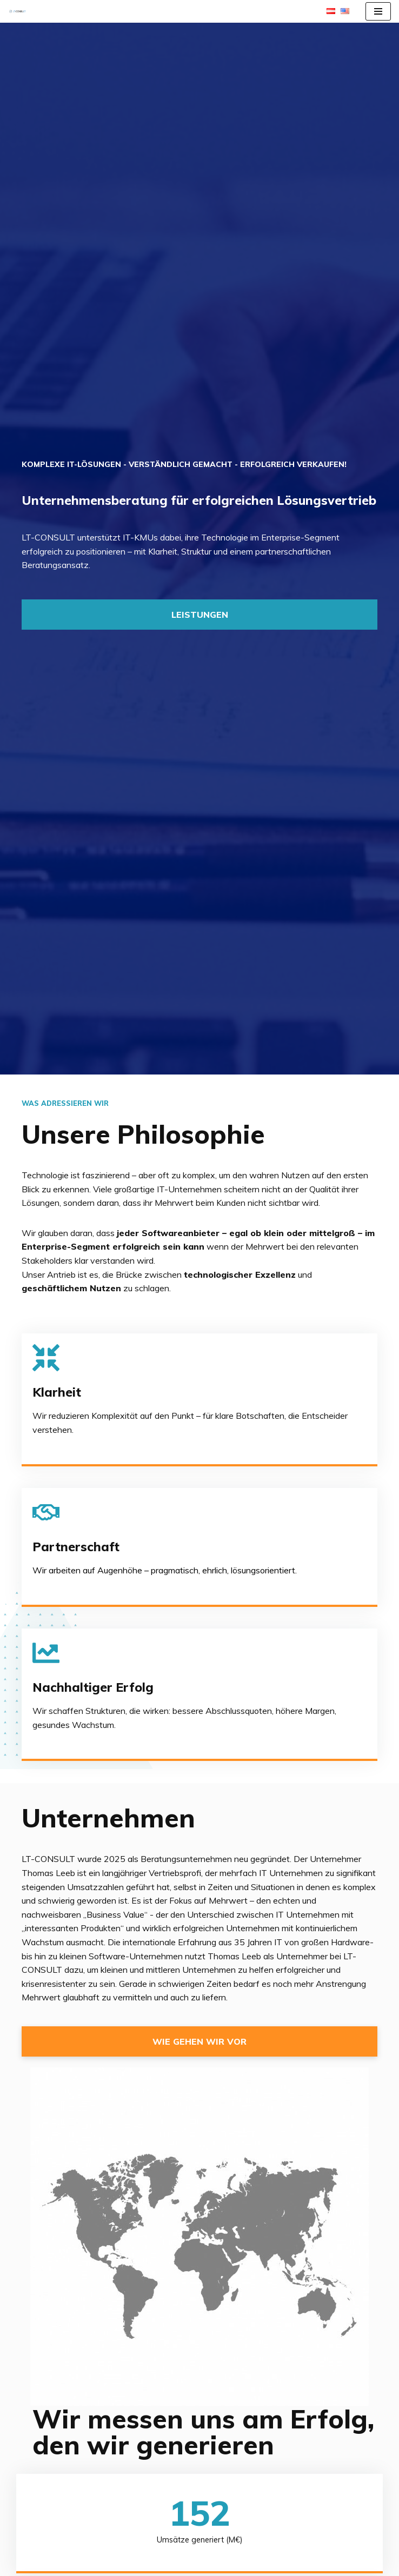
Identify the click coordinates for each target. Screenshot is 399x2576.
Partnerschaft (75, 1546)
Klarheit (56, 1392)
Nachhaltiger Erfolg (93, 1687)
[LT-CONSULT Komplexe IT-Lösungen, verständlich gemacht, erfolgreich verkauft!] (20, 11)
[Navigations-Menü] (378, 11)
